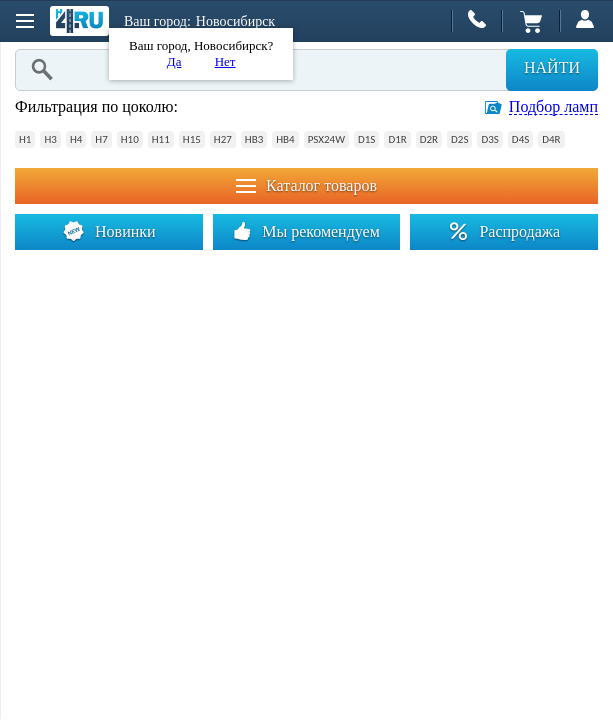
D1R (397, 139)
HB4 (285, 139)
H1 (25, 139)
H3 (50, 139)
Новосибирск (235, 21)
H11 (161, 139)
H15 (192, 139)
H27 (223, 139)
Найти (552, 67)
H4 (76, 139)
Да (174, 61)
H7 (101, 139)
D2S (459, 139)
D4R (551, 139)
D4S (520, 139)
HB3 (254, 139)
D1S (366, 139)
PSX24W (326, 139)
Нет (225, 61)
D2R (429, 139)
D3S (489, 139)
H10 (130, 139)
